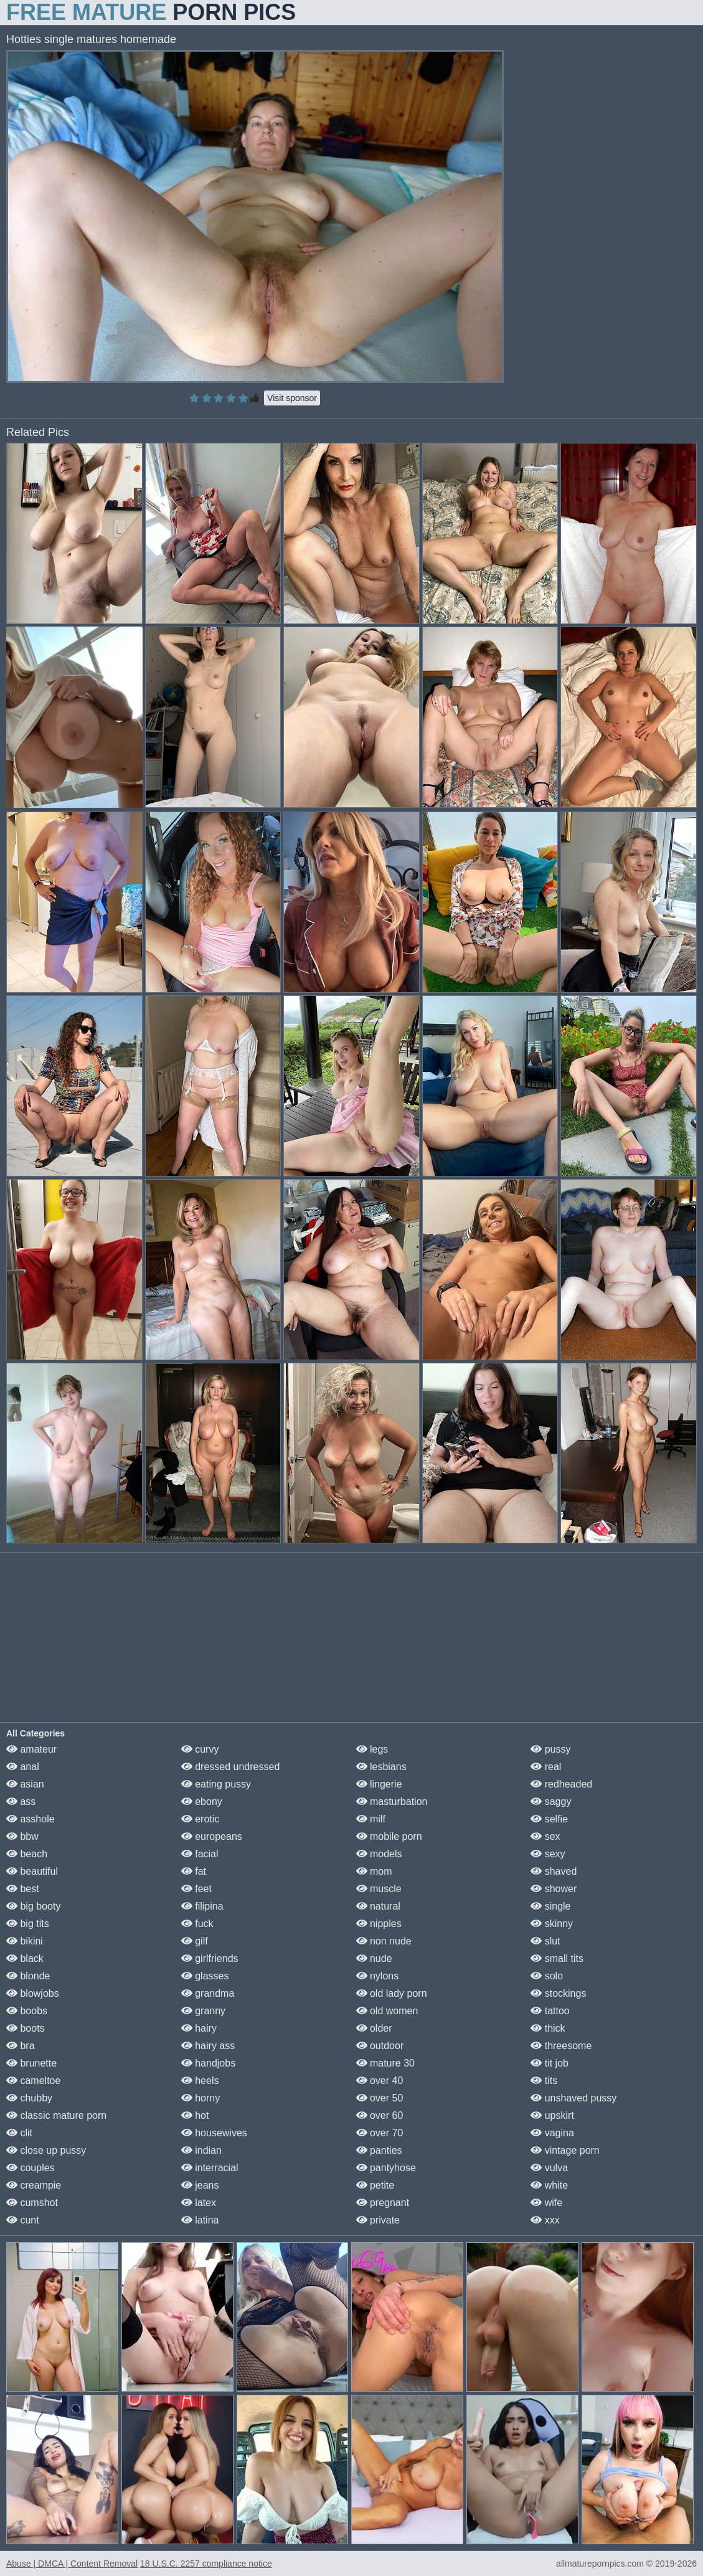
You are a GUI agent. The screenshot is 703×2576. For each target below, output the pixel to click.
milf (370, 1819)
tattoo (550, 2010)
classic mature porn (56, 2115)
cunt (22, 2220)
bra (20, 2045)
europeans (211, 1836)
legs (372, 1749)
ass (20, 1801)
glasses (205, 1976)
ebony (201, 1801)
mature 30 (385, 2063)
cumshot (32, 2202)
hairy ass (208, 2045)
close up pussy (46, 2150)
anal (22, 1766)
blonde (28, 1976)
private (378, 2220)
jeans (200, 2185)
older (374, 2028)
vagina (552, 2133)
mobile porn (389, 1836)
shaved (554, 1871)
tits (544, 2080)
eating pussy (216, 1784)
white (549, 2185)
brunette (31, 2063)
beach (26, 1854)
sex (545, 1836)
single (550, 1906)
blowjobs (32, 1993)
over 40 (379, 2080)
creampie (33, 2185)
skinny (552, 1923)
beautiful (32, 1871)
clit (19, 2133)
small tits (557, 1958)
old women (387, 2010)
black (25, 1958)
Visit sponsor (292, 398)
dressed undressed (230, 1766)
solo (547, 1976)
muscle (379, 1888)
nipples (379, 1923)
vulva (549, 2167)
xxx (545, 2220)
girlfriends (209, 1958)
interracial (209, 2167)
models (379, 1854)
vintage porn (565, 2150)
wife (546, 2202)
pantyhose (386, 2167)
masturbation (392, 1801)
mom (374, 1871)
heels (200, 2080)
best (22, 1888)
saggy (551, 1801)
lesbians (381, 1766)
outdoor (380, 2045)
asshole (30, 1819)
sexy (548, 1854)
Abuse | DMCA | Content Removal (72, 2564)
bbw (22, 1836)
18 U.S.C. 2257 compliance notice (206, 2564)
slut (545, 1941)
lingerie (379, 1784)
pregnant (383, 2202)
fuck (197, 1923)
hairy (199, 2028)
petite (375, 2185)
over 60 (379, 2115)
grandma (208, 1993)
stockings (558, 1993)
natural (378, 1906)
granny (203, 2010)
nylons (377, 1976)
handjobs (208, 2063)
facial (200, 1854)
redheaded (561, 1784)
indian (201, 2150)
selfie (549, 1819)
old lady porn (391, 1993)
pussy (550, 1749)
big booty (33, 1906)
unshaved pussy (573, 2098)
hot (195, 2115)
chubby (29, 2098)
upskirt (552, 2115)
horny (200, 2098)
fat (193, 1871)
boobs (26, 2010)
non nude (384, 1941)
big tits (27, 1923)
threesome (561, 2045)
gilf (194, 1941)
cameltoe (33, 2080)
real (546, 1766)
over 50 (379, 2098)
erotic (200, 1819)
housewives (214, 2133)
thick (548, 2028)
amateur (31, 1749)
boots (25, 2028)
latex (198, 2202)
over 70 (379, 2133)
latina (200, 2220)
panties (379, 2150)
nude (374, 1958)
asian (25, 1784)
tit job (550, 2063)
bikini (24, 1941)
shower (554, 1888)
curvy (200, 1749)
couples (30, 2167)
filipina (202, 1906)
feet (196, 1888)
